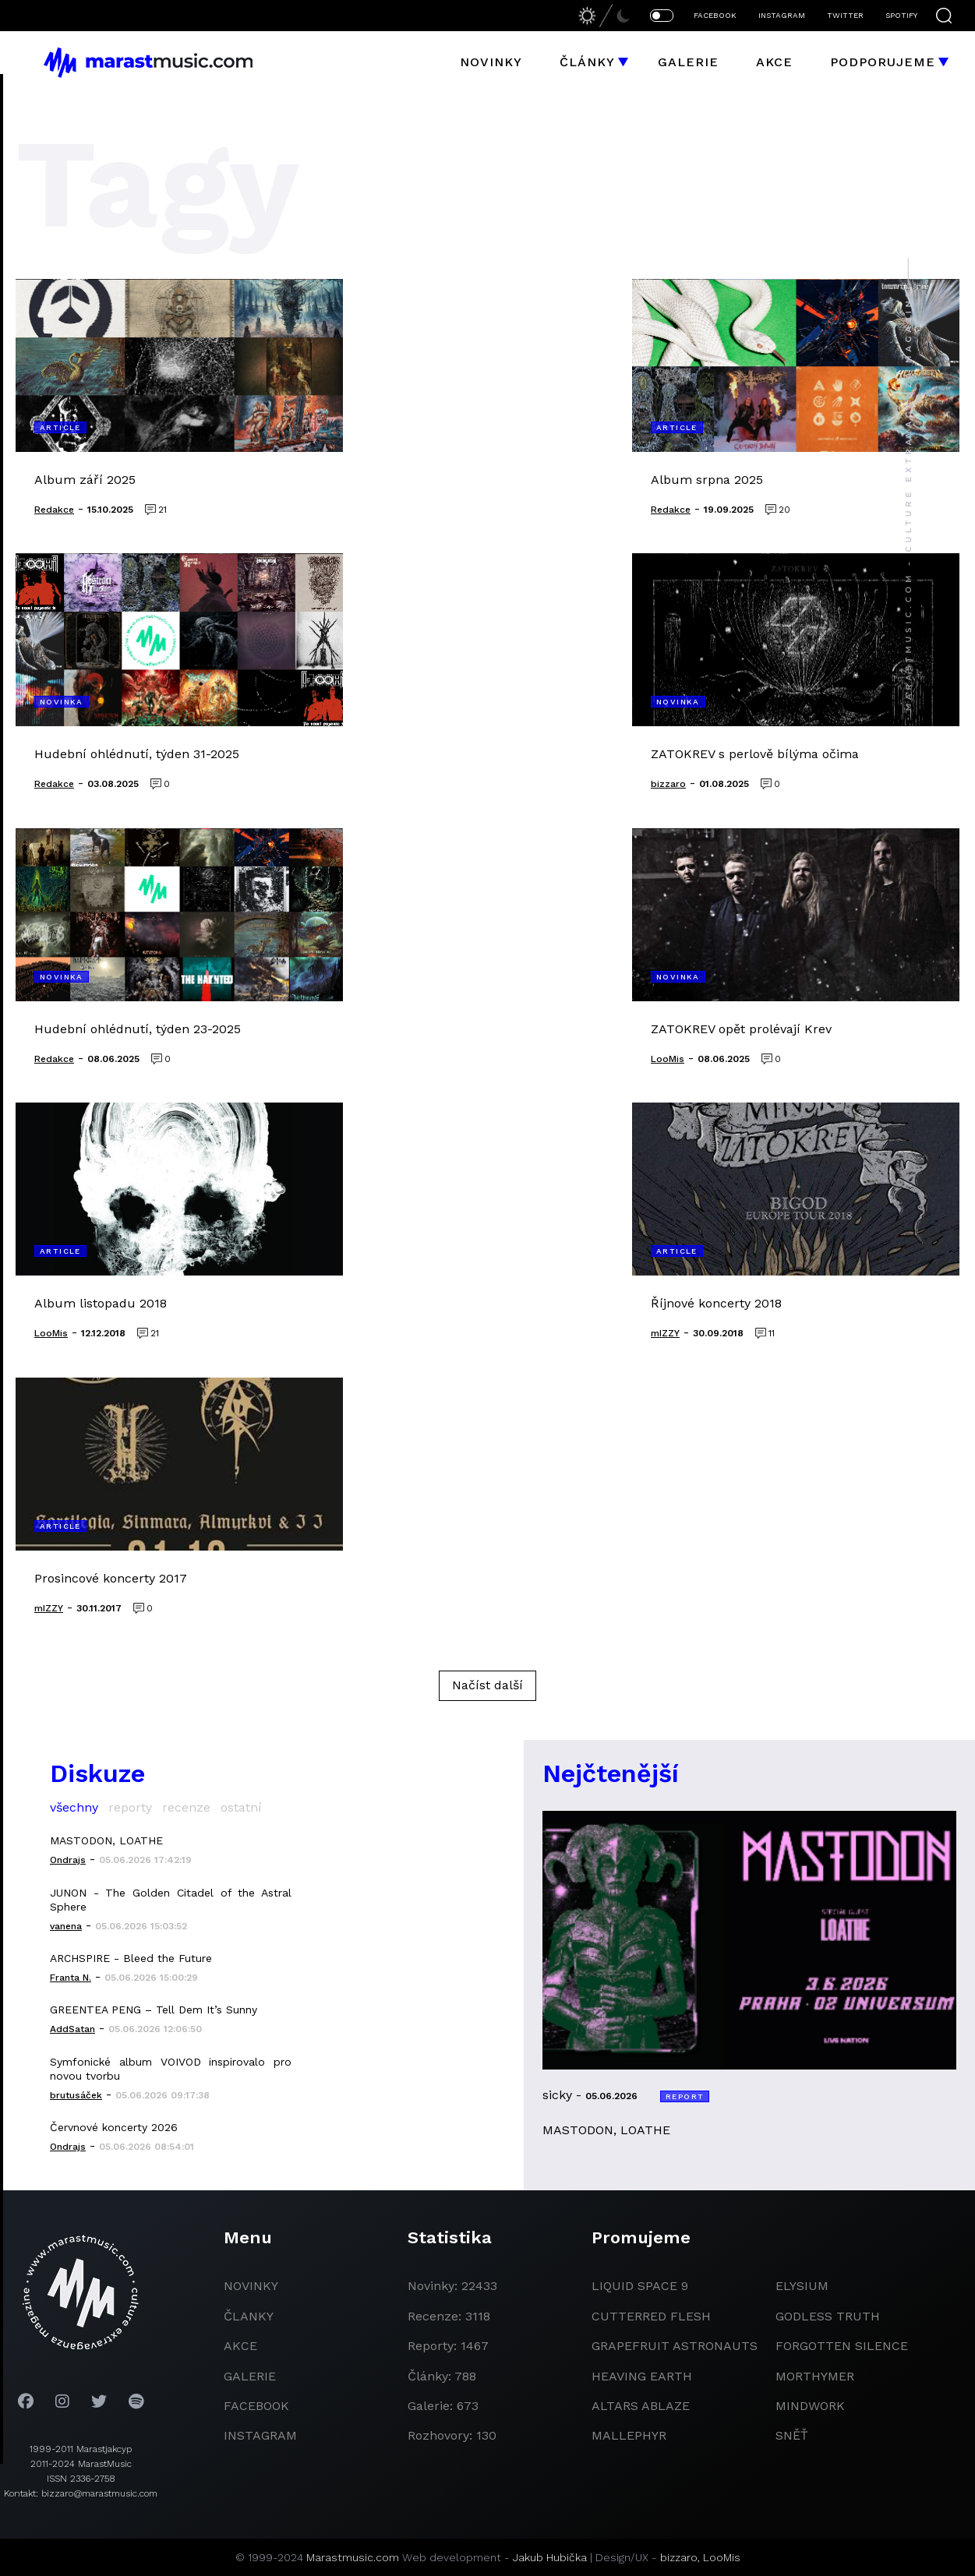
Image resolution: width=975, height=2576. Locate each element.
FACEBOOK (715, 15)
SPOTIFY (901, 15)
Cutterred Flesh (651, 2316)
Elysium (801, 2285)
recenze (186, 1807)
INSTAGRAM (781, 15)
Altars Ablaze (641, 2405)
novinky (251, 2285)
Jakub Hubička (550, 2557)
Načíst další (487, 1685)
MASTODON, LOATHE (106, 1840)
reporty (130, 1807)
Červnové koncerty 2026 (114, 2127)
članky (249, 2316)
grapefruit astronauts (675, 2345)
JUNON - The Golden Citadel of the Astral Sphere (170, 1899)
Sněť (791, 2435)
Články (587, 62)
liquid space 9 (640, 2285)
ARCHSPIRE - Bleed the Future (131, 1958)
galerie (250, 2376)
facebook (256, 2405)
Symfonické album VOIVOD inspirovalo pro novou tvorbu (170, 2069)
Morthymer (814, 2376)
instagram (260, 2435)
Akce (774, 62)
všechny (74, 1807)
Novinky (491, 62)
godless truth (827, 2316)
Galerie (688, 62)
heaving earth (642, 2376)
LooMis (721, 2557)
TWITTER (845, 15)
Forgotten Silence (841, 2345)
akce (240, 2345)
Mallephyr (629, 2435)
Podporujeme (882, 62)
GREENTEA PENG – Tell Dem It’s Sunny (153, 2009)
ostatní (241, 1807)
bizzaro (679, 2557)
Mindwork (810, 2405)
